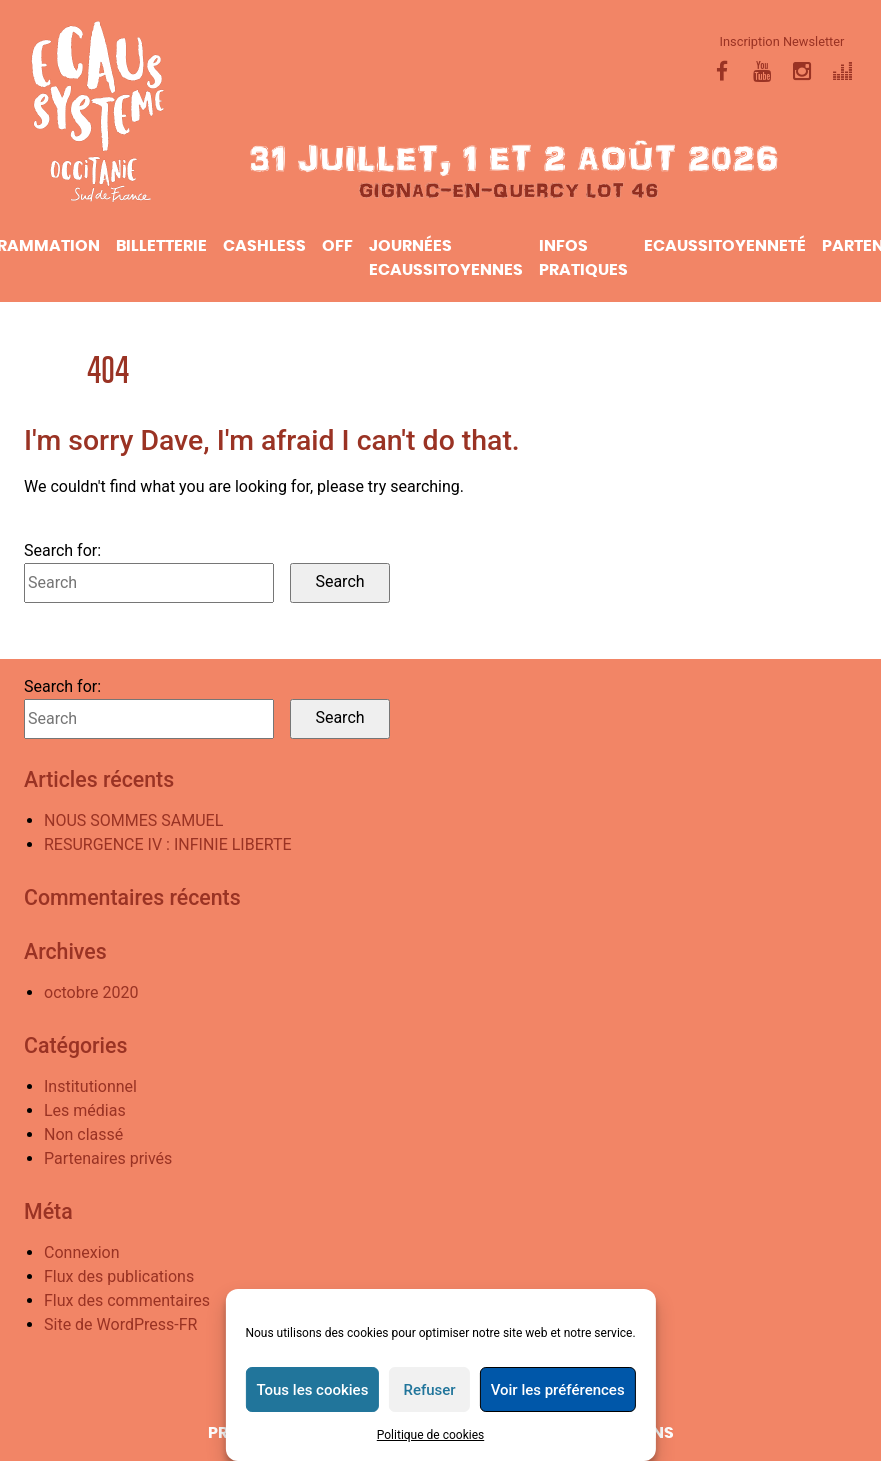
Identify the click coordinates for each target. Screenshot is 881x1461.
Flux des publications (119, 1276)
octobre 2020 (91, 992)
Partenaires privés (108, 1158)
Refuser (429, 1390)
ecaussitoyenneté (725, 246)
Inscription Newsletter (782, 41)
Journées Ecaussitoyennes (446, 258)
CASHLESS (264, 246)
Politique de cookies (430, 1435)
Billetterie (161, 246)
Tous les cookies (312, 1390)
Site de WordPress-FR (120, 1324)
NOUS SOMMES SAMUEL (133, 820)
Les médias (85, 1110)
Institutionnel (90, 1086)
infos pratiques (583, 258)
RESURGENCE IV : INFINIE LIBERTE (168, 844)
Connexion (81, 1252)
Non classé (83, 1134)
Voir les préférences (558, 1390)
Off (337, 246)
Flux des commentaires (127, 1300)
